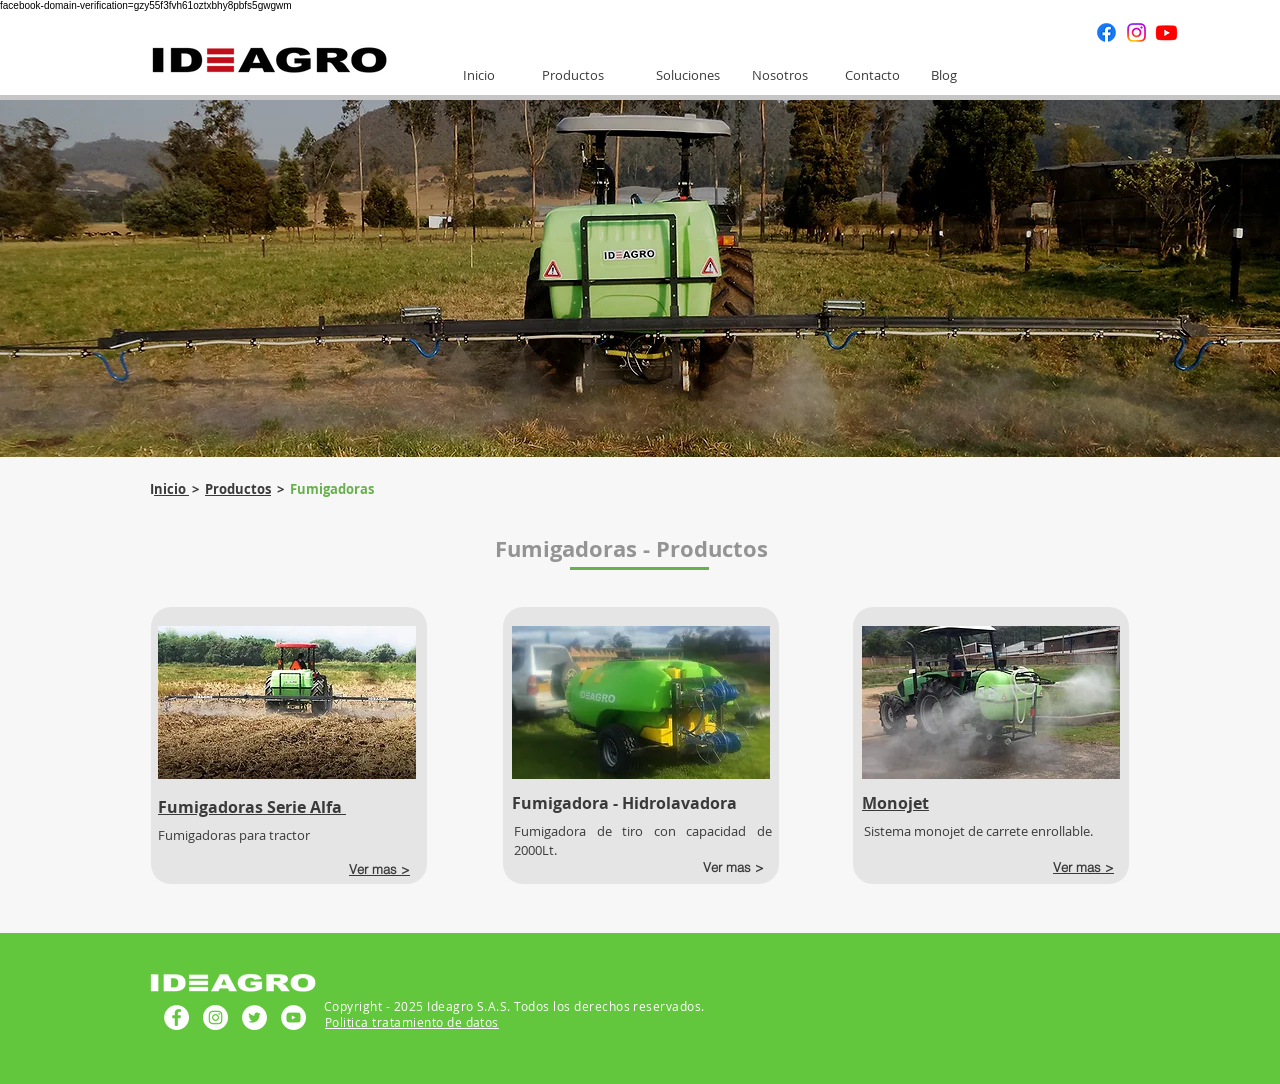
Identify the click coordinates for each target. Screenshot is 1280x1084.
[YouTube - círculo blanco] (293, 1017)
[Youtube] (1166, 32)
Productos (238, 489)
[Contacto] (872, 75)
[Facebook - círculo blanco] (176, 1017)
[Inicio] (479, 75)
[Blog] (944, 75)
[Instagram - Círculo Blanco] (215, 1017)
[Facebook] (1106, 32)
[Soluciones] (688, 75)
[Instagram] (1136, 32)
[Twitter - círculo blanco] (254, 1017)
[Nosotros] (780, 75)
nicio (171, 489)
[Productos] (573, 75)
